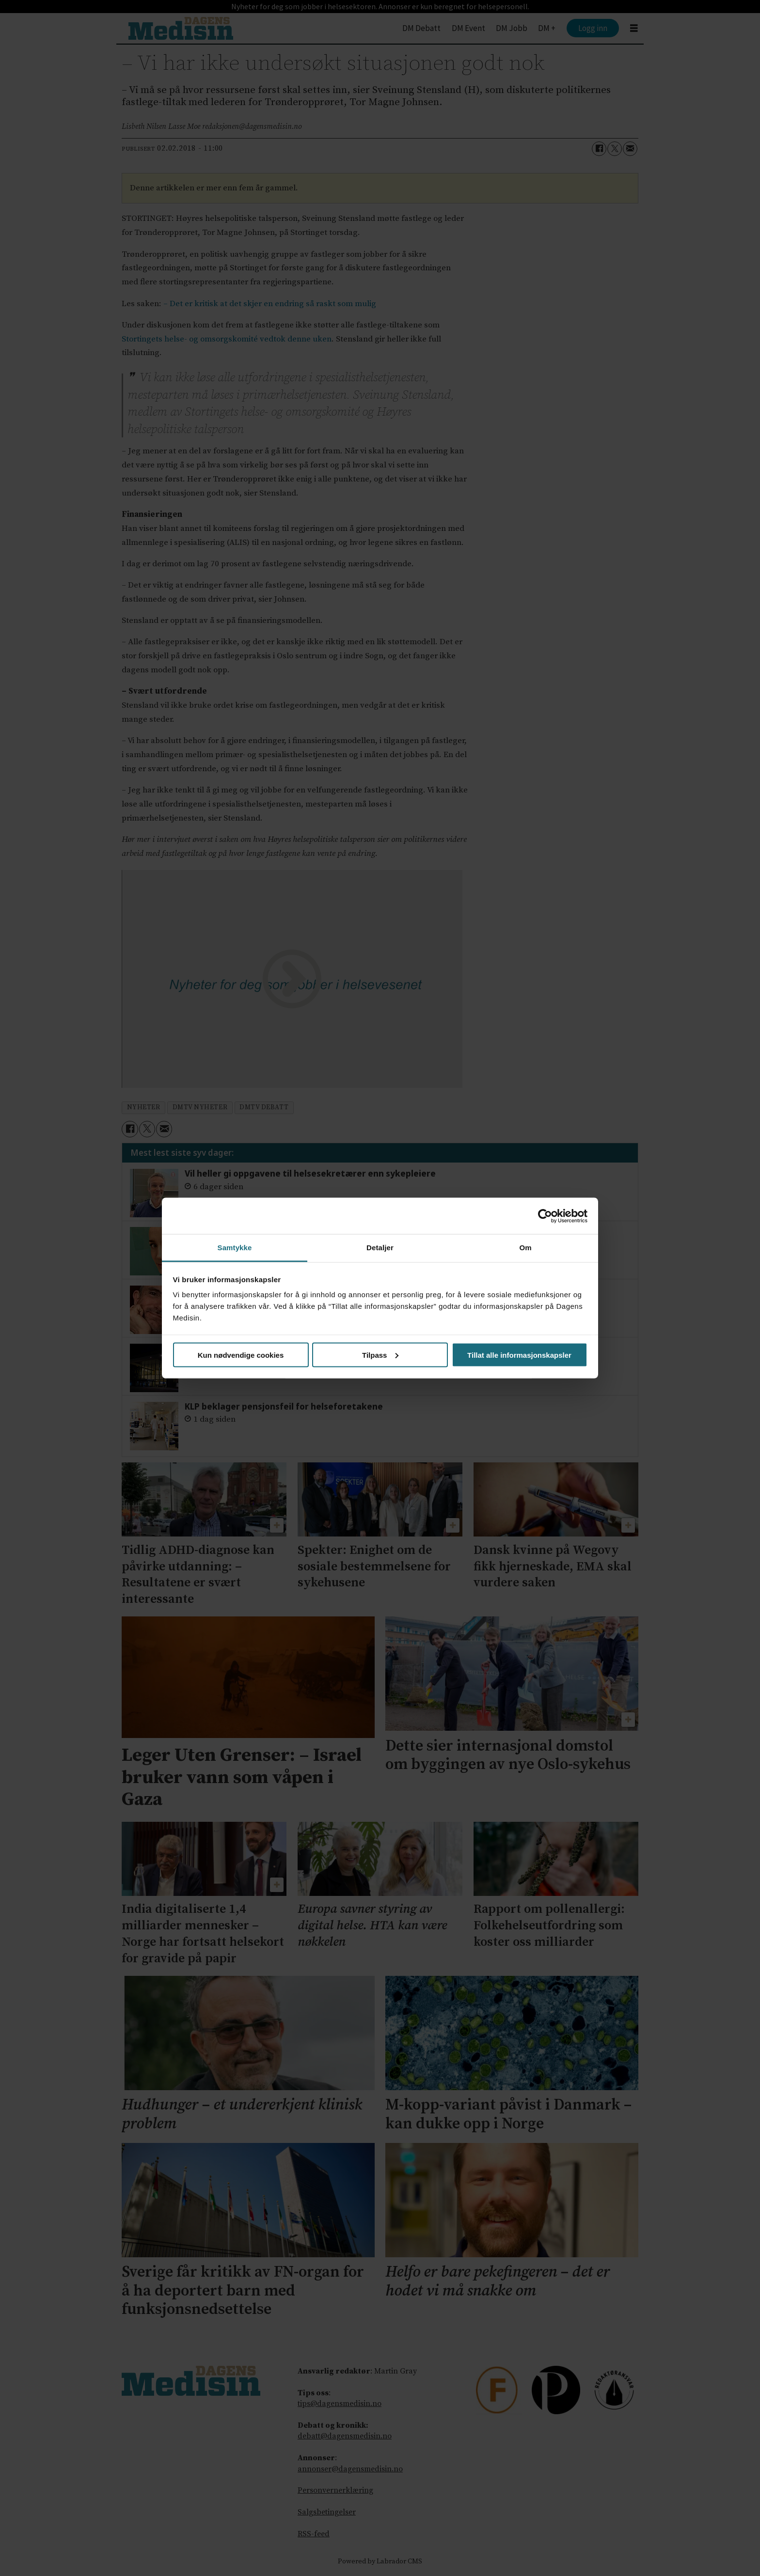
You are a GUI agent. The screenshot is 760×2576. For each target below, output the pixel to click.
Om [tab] (525, 1247)
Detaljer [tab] (380, 1247)
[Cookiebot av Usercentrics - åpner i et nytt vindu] (545, 1216)
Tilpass (380, 1354)
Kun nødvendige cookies (241, 1354)
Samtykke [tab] (235, 1247)
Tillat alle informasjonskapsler (519, 1354)
